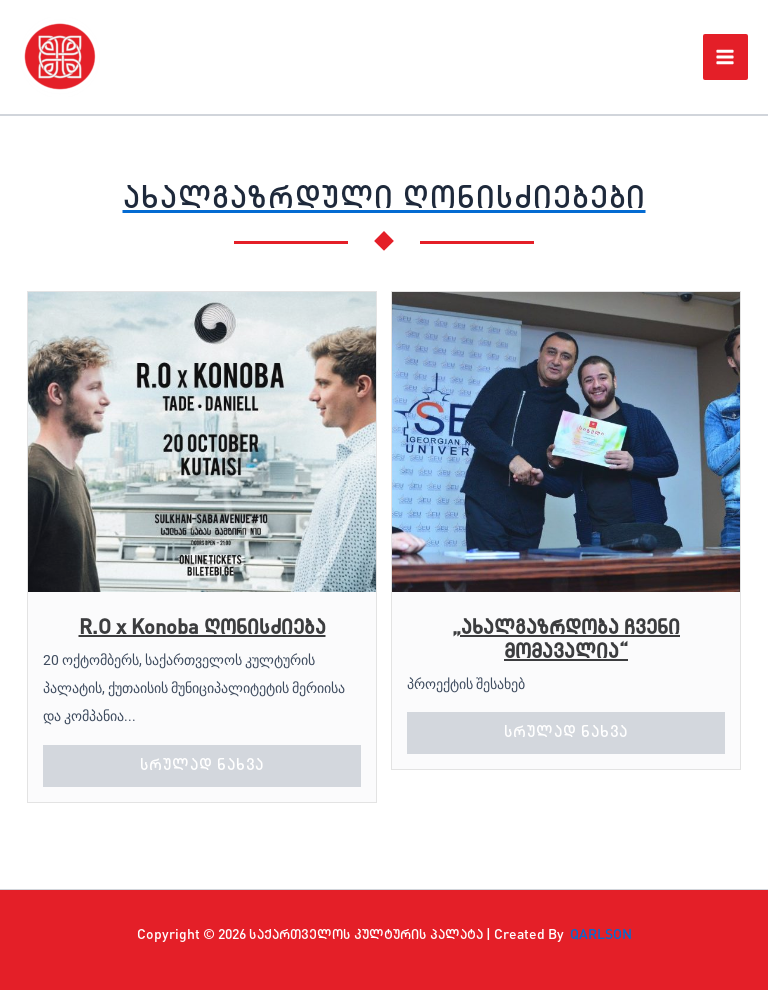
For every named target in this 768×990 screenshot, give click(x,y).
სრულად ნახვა (202, 766)
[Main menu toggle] (726, 57)
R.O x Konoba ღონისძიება (202, 629)
